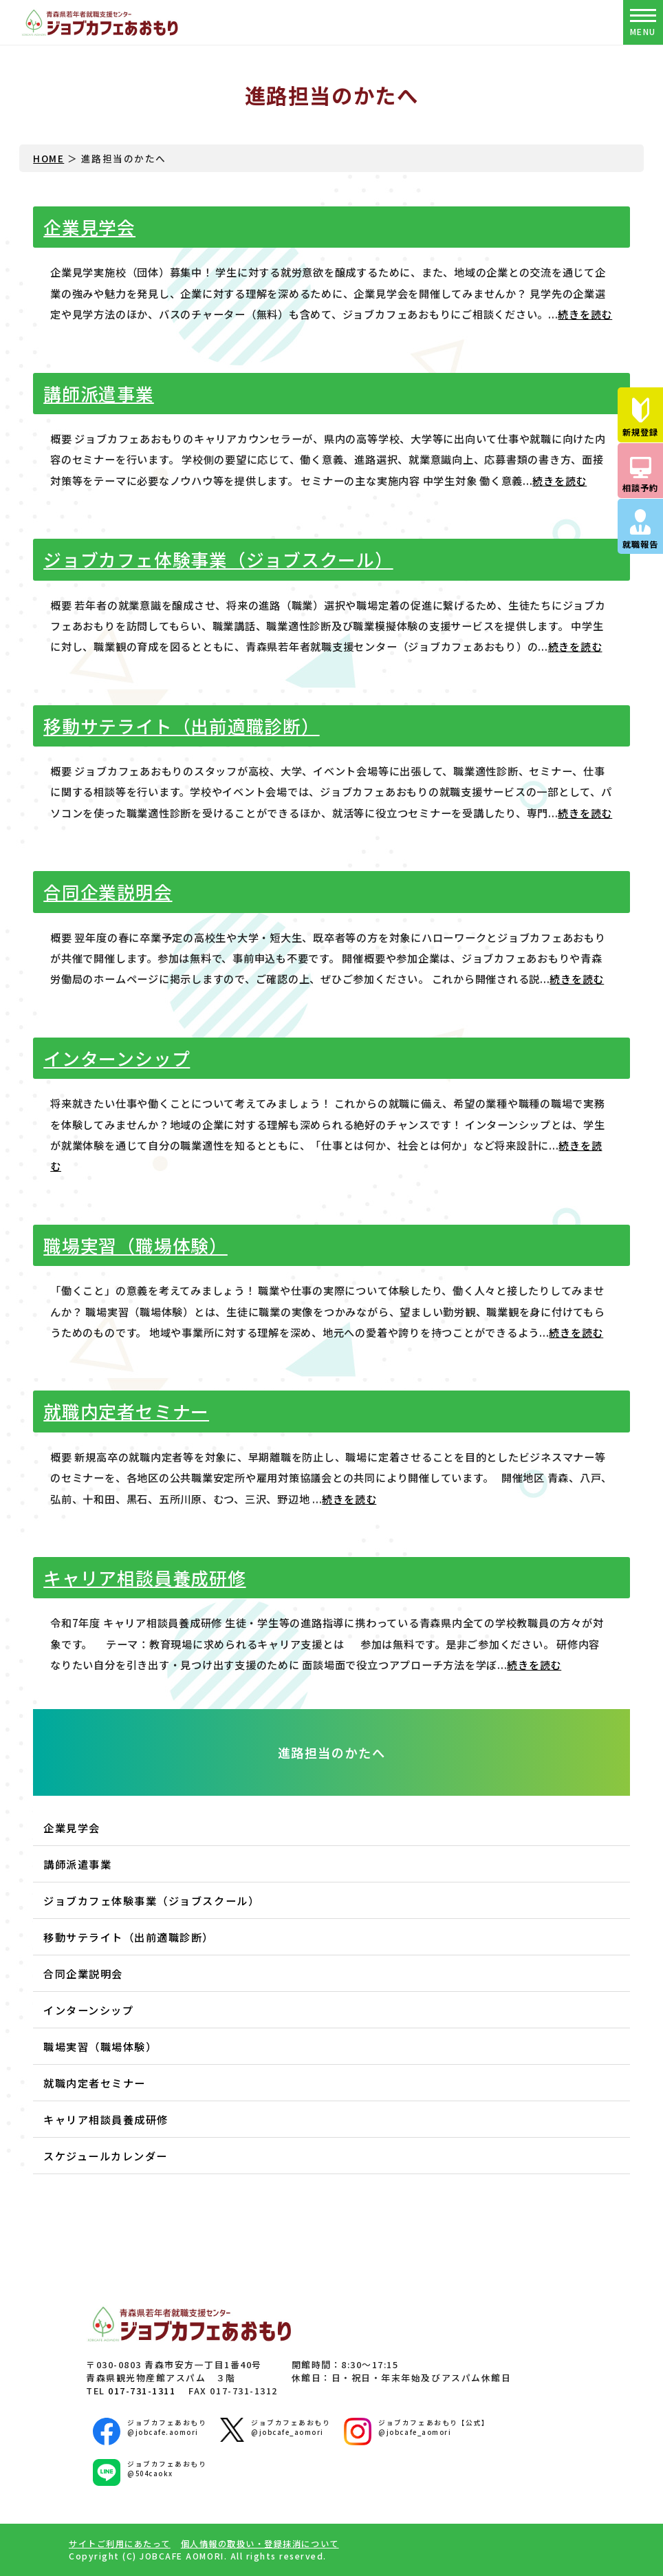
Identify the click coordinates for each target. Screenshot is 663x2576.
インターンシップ (116, 1058)
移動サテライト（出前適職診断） (181, 725)
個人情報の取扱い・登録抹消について (260, 2543)
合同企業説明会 (107, 891)
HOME (48, 158)
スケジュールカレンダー (105, 2155)
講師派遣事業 (98, 393)
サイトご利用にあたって (120, 2543)
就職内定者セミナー (126, 1411)
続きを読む (585, 313)
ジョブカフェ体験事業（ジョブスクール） (218, 559)
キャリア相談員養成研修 (144, 1577)
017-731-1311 (141, 2390)
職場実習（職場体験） (135, 1245)
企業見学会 (89, 226)
